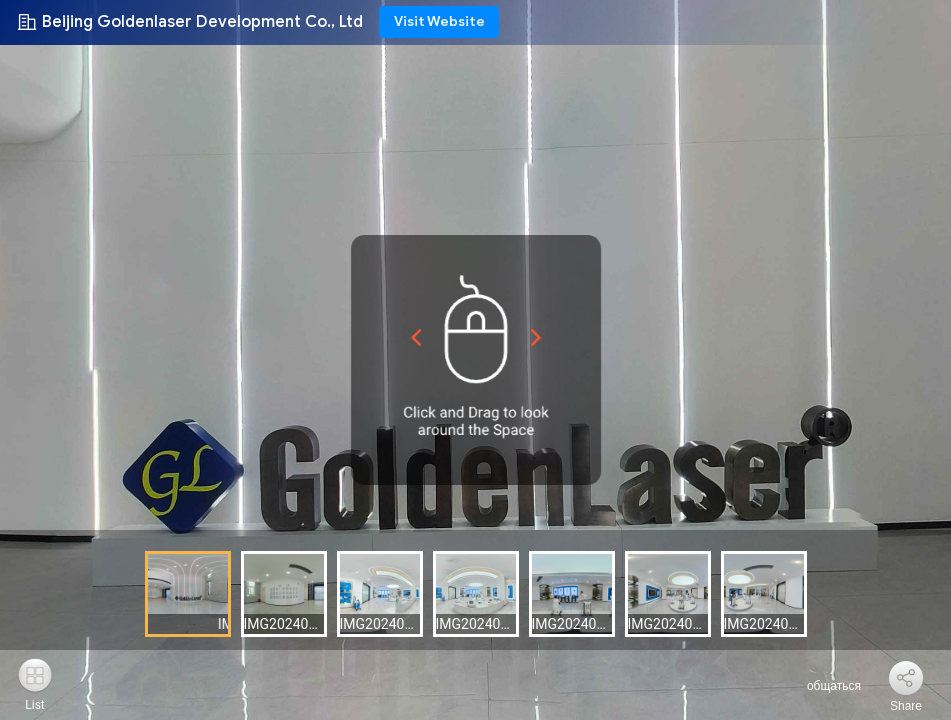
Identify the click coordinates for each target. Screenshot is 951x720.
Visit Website (439, 21)
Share (906, 706)
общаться (822, 686)
